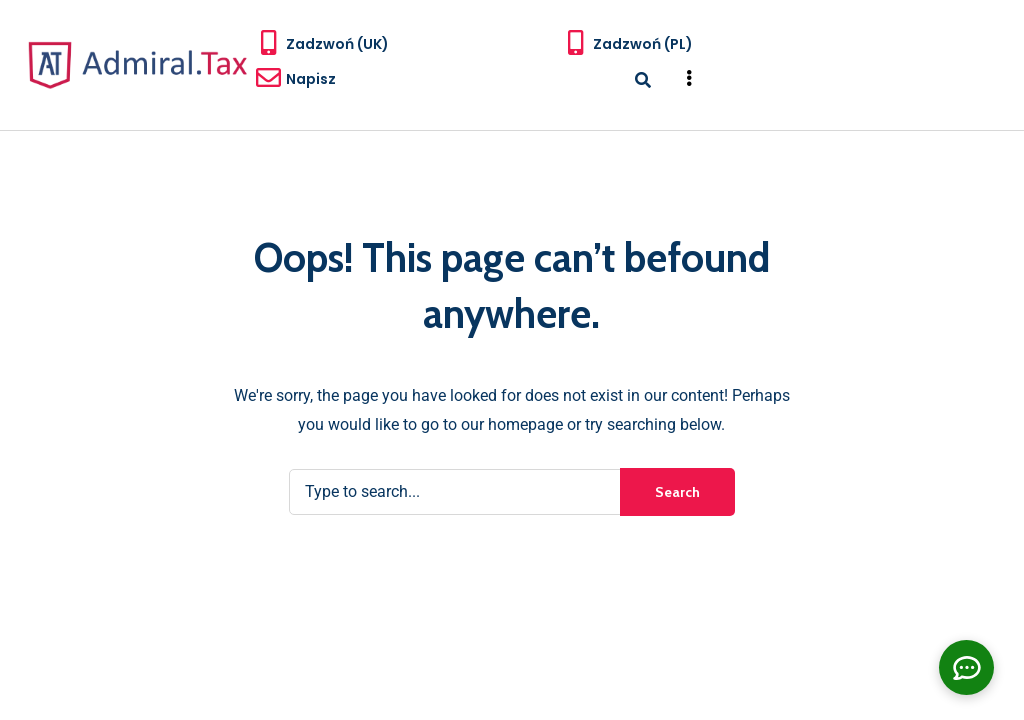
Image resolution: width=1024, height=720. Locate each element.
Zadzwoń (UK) (337, 44)
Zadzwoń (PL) (643, 44)
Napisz (311, 79)
